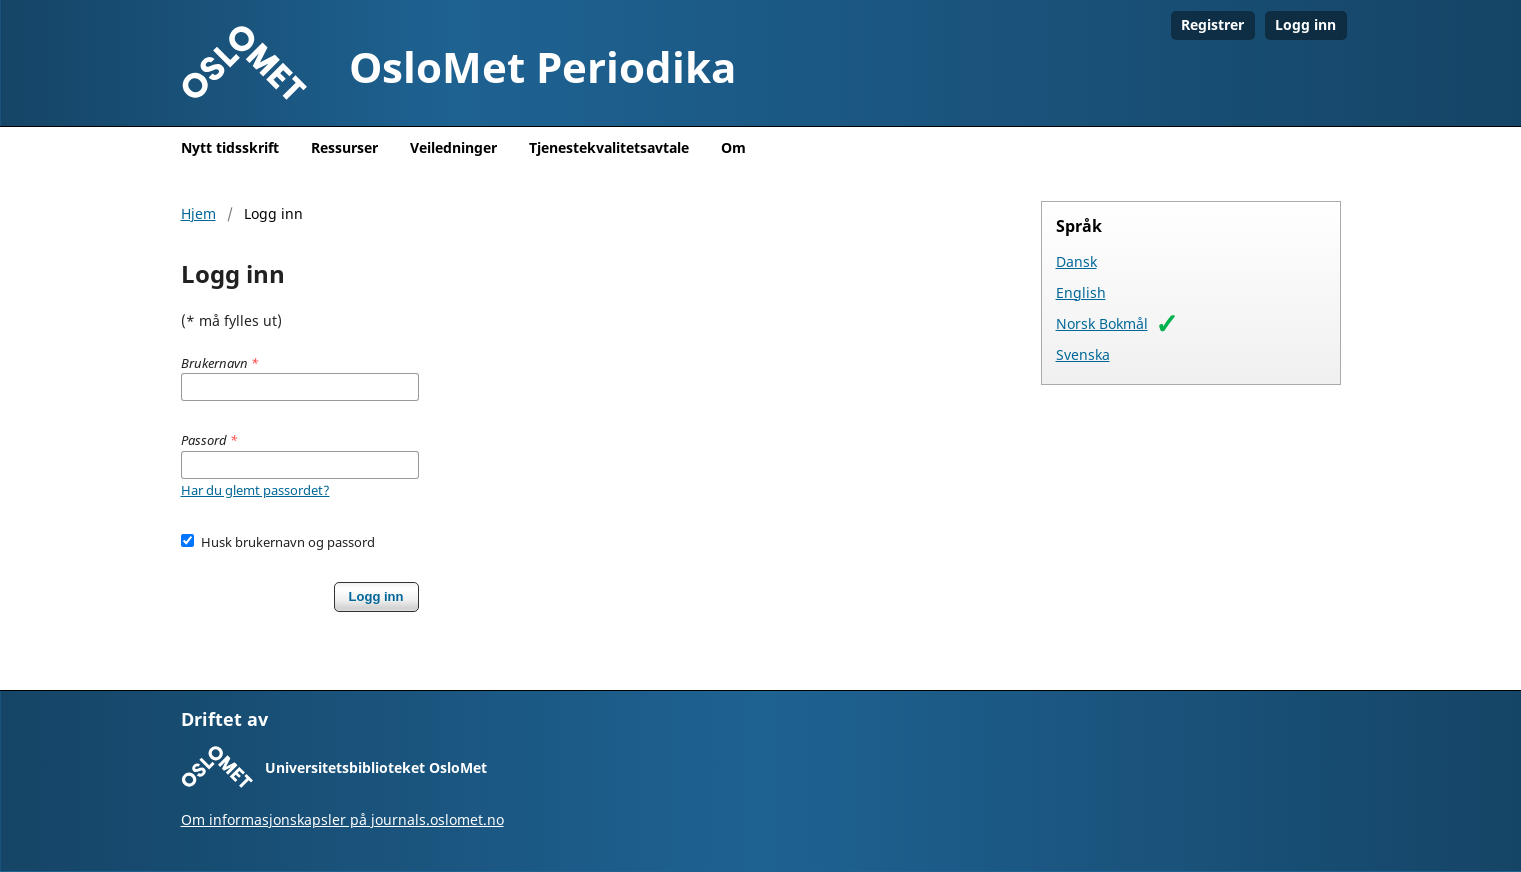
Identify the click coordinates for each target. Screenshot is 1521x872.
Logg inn (1305, 24)
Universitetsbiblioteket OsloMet (376, 767)
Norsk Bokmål (1102, 323)
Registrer (1212, 24)
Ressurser (344, 147)
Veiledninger (453, 147)
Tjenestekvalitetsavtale (609, 147)
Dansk (1076, 261)
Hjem (198, 213)
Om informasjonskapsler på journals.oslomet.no (342, 819)
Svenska (1083, 354)
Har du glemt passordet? (255, 490)
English (1081, 292)
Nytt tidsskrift (230, 147)
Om (733, 147)
